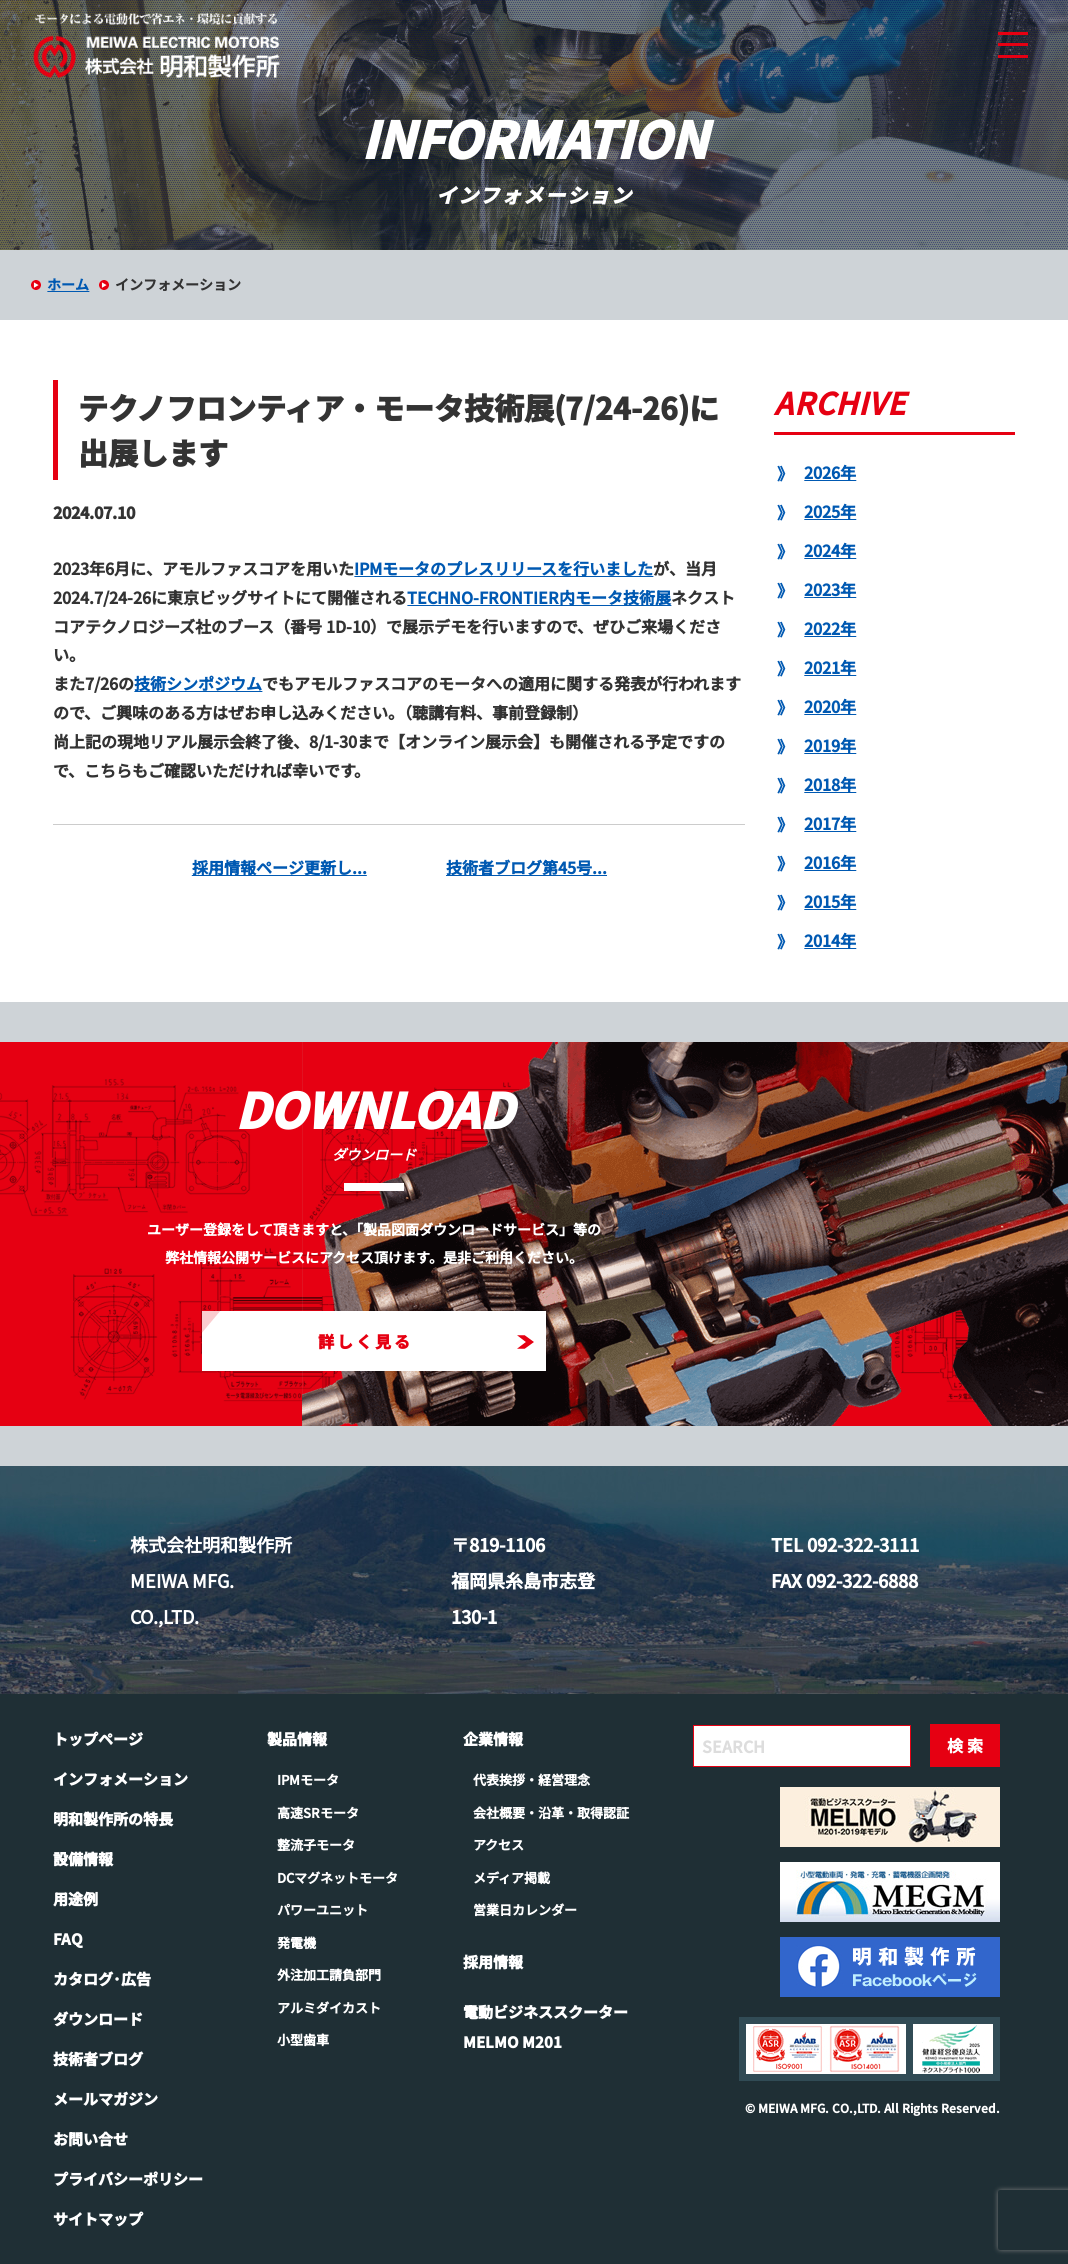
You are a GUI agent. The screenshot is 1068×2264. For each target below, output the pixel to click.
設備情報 (83, 1858)
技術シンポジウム (198, 683)
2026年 (830, 472)
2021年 (830, 667)
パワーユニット (322, 1909)
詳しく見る (426, 1341)
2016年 (830, 862)
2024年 (830, 550)
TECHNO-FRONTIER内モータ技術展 (539, 597)
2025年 (830, 511)
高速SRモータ (318, 1812)
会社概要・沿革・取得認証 (551, 1812)
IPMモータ (308, 1779)
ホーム (68, 284)
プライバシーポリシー (128, 2178)
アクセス (498, 1844)
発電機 (296, 1942)
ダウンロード (98, 2018)
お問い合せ (90, 2138)
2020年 (830, 706)
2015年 (830, 901)
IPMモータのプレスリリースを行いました (503, 568)
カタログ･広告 (102, 1978)
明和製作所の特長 (113, 1818)
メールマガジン (105, 2098)
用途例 (75, 1898)
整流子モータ (316, 1844)
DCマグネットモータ (337, 1877)
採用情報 (493, 1961)
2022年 (830, 628)
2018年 (830, 784)
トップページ (98, 1738)
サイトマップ (98, 2218)
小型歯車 (303, 2039)
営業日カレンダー (525, 1909)
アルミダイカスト (329, 2007)
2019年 (830, 745)
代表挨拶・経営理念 (531, 1779)
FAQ (68, 1938)
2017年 (830, 823)
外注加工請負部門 (329, 1974)
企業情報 (493, 1738)
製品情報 (297, 1738)
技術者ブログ (98, 2058)
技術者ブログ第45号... (526, 867)
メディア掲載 (511, 1877)
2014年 (830, 940)
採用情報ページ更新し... (279, 867)
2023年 (830, 589)
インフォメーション (120, 1778)
